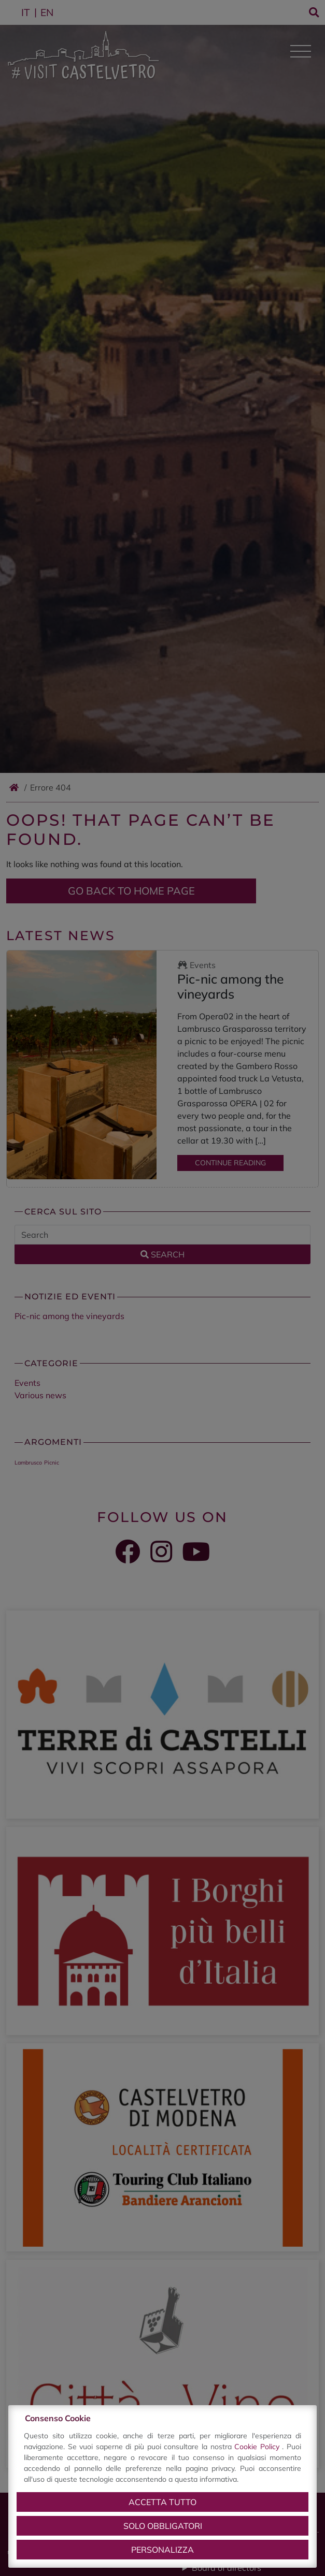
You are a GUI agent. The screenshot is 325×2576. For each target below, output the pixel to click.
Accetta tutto (162, 2502)
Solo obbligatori (162, 2526)
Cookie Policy (258, 2446)
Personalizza (162, 2549)
